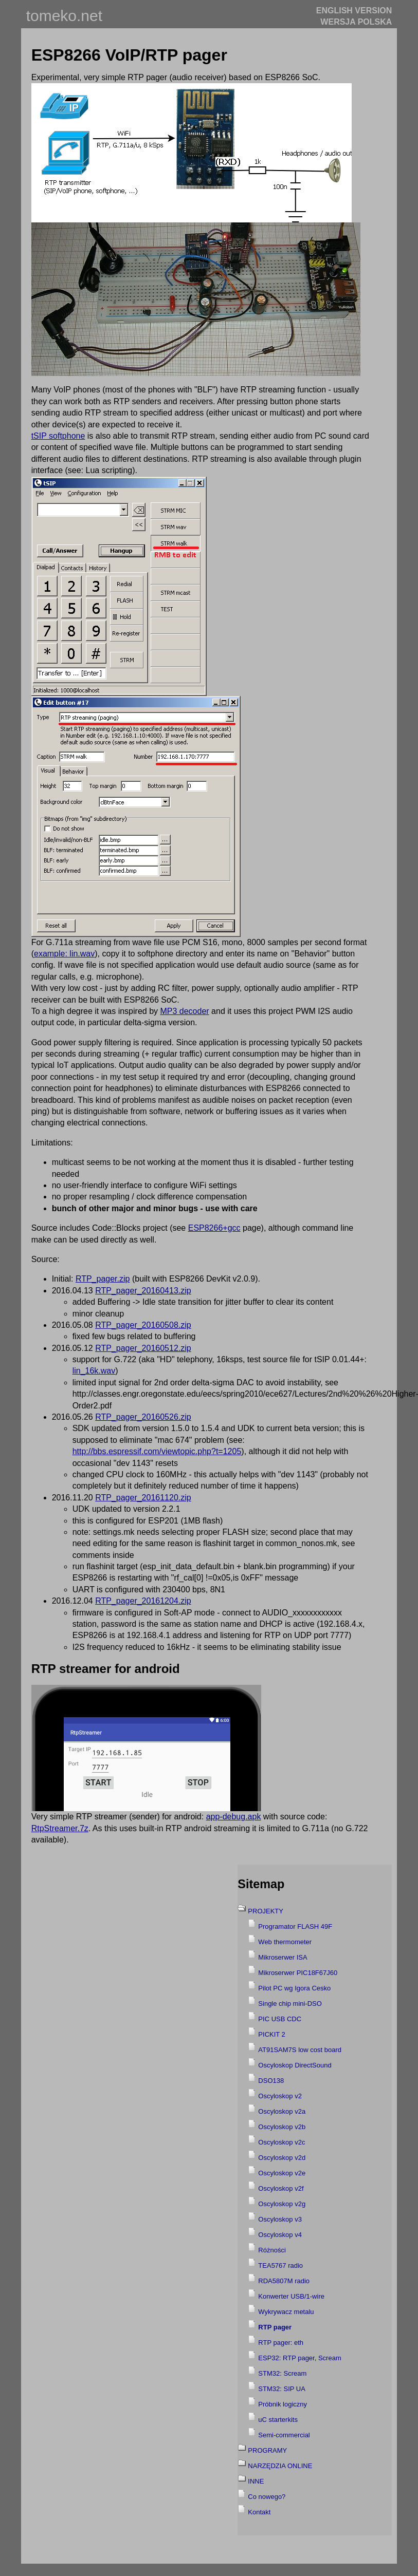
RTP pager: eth (280, 2342)
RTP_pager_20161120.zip (143, 1497)
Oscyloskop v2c (281, 2142)
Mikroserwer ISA (282, 1957)
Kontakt (259, 2512)
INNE (256, 2481)
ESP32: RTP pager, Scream (299, 2358)
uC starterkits (278, 2419)
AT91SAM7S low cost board (299, 2050)
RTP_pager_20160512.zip (143, 1348)
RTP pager (275, 2327)
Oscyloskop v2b (281, 2127)
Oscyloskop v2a (281, 2111)
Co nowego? (266, 2496)
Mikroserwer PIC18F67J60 (297, 1973)
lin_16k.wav (94, 1370)
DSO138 (271, 2080)
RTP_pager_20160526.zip (143, 1417)
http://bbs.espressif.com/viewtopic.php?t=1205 (157, 1451)
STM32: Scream (282, 2373)
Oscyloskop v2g (281, 2204)
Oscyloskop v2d (281, 2157)
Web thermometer (285, 1942)
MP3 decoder (184, 1011)
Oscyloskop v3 (280, 2219)
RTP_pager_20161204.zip (143, 1600)
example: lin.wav (64, 953)
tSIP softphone (58, 435)
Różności (271, 2250)
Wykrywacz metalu (286, 2312)
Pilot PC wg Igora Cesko (294, 1988)
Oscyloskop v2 (280, 2096)
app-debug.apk (233, 1816)
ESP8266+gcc (214, 1228)
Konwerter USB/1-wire (291, 2296)
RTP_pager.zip (103, 1278)
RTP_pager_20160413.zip (143, 1290)
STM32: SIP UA (281, 2389)
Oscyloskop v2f (280, 2188)
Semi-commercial (284, 2435)
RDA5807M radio (284, 2281)
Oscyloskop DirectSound (294, 2065)
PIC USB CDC (279, 2019)
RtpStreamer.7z (59, 1828)
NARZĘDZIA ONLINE (280, 2466)
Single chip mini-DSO (290, 2003)
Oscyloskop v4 (280, 2235)
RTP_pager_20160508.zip (143, 1325)
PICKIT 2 (271, 2034)
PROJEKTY (265, 1911)
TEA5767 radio (280, 2265)
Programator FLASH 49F (295, 1926)
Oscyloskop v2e (281, 2173)
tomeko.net (64, 15)
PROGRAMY (267, 2450)
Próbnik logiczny (282, 2404)
